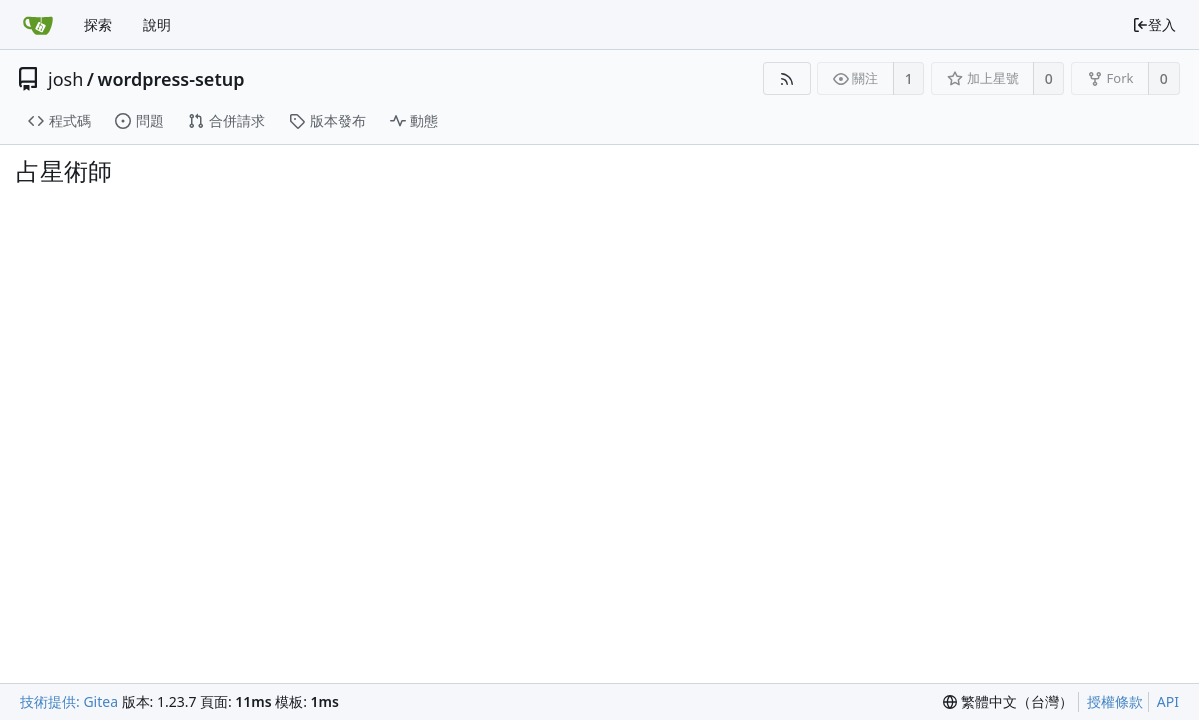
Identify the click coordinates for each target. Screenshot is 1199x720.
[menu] (1008, 702)
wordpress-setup (170, 79)
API (1168, 701)
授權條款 (1115, 701)
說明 (157, 24)
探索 (98, 24)
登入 (1154, 24)
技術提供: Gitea (69, 701)
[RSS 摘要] (786, 78)
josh (65, 79)
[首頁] (38, 25)
